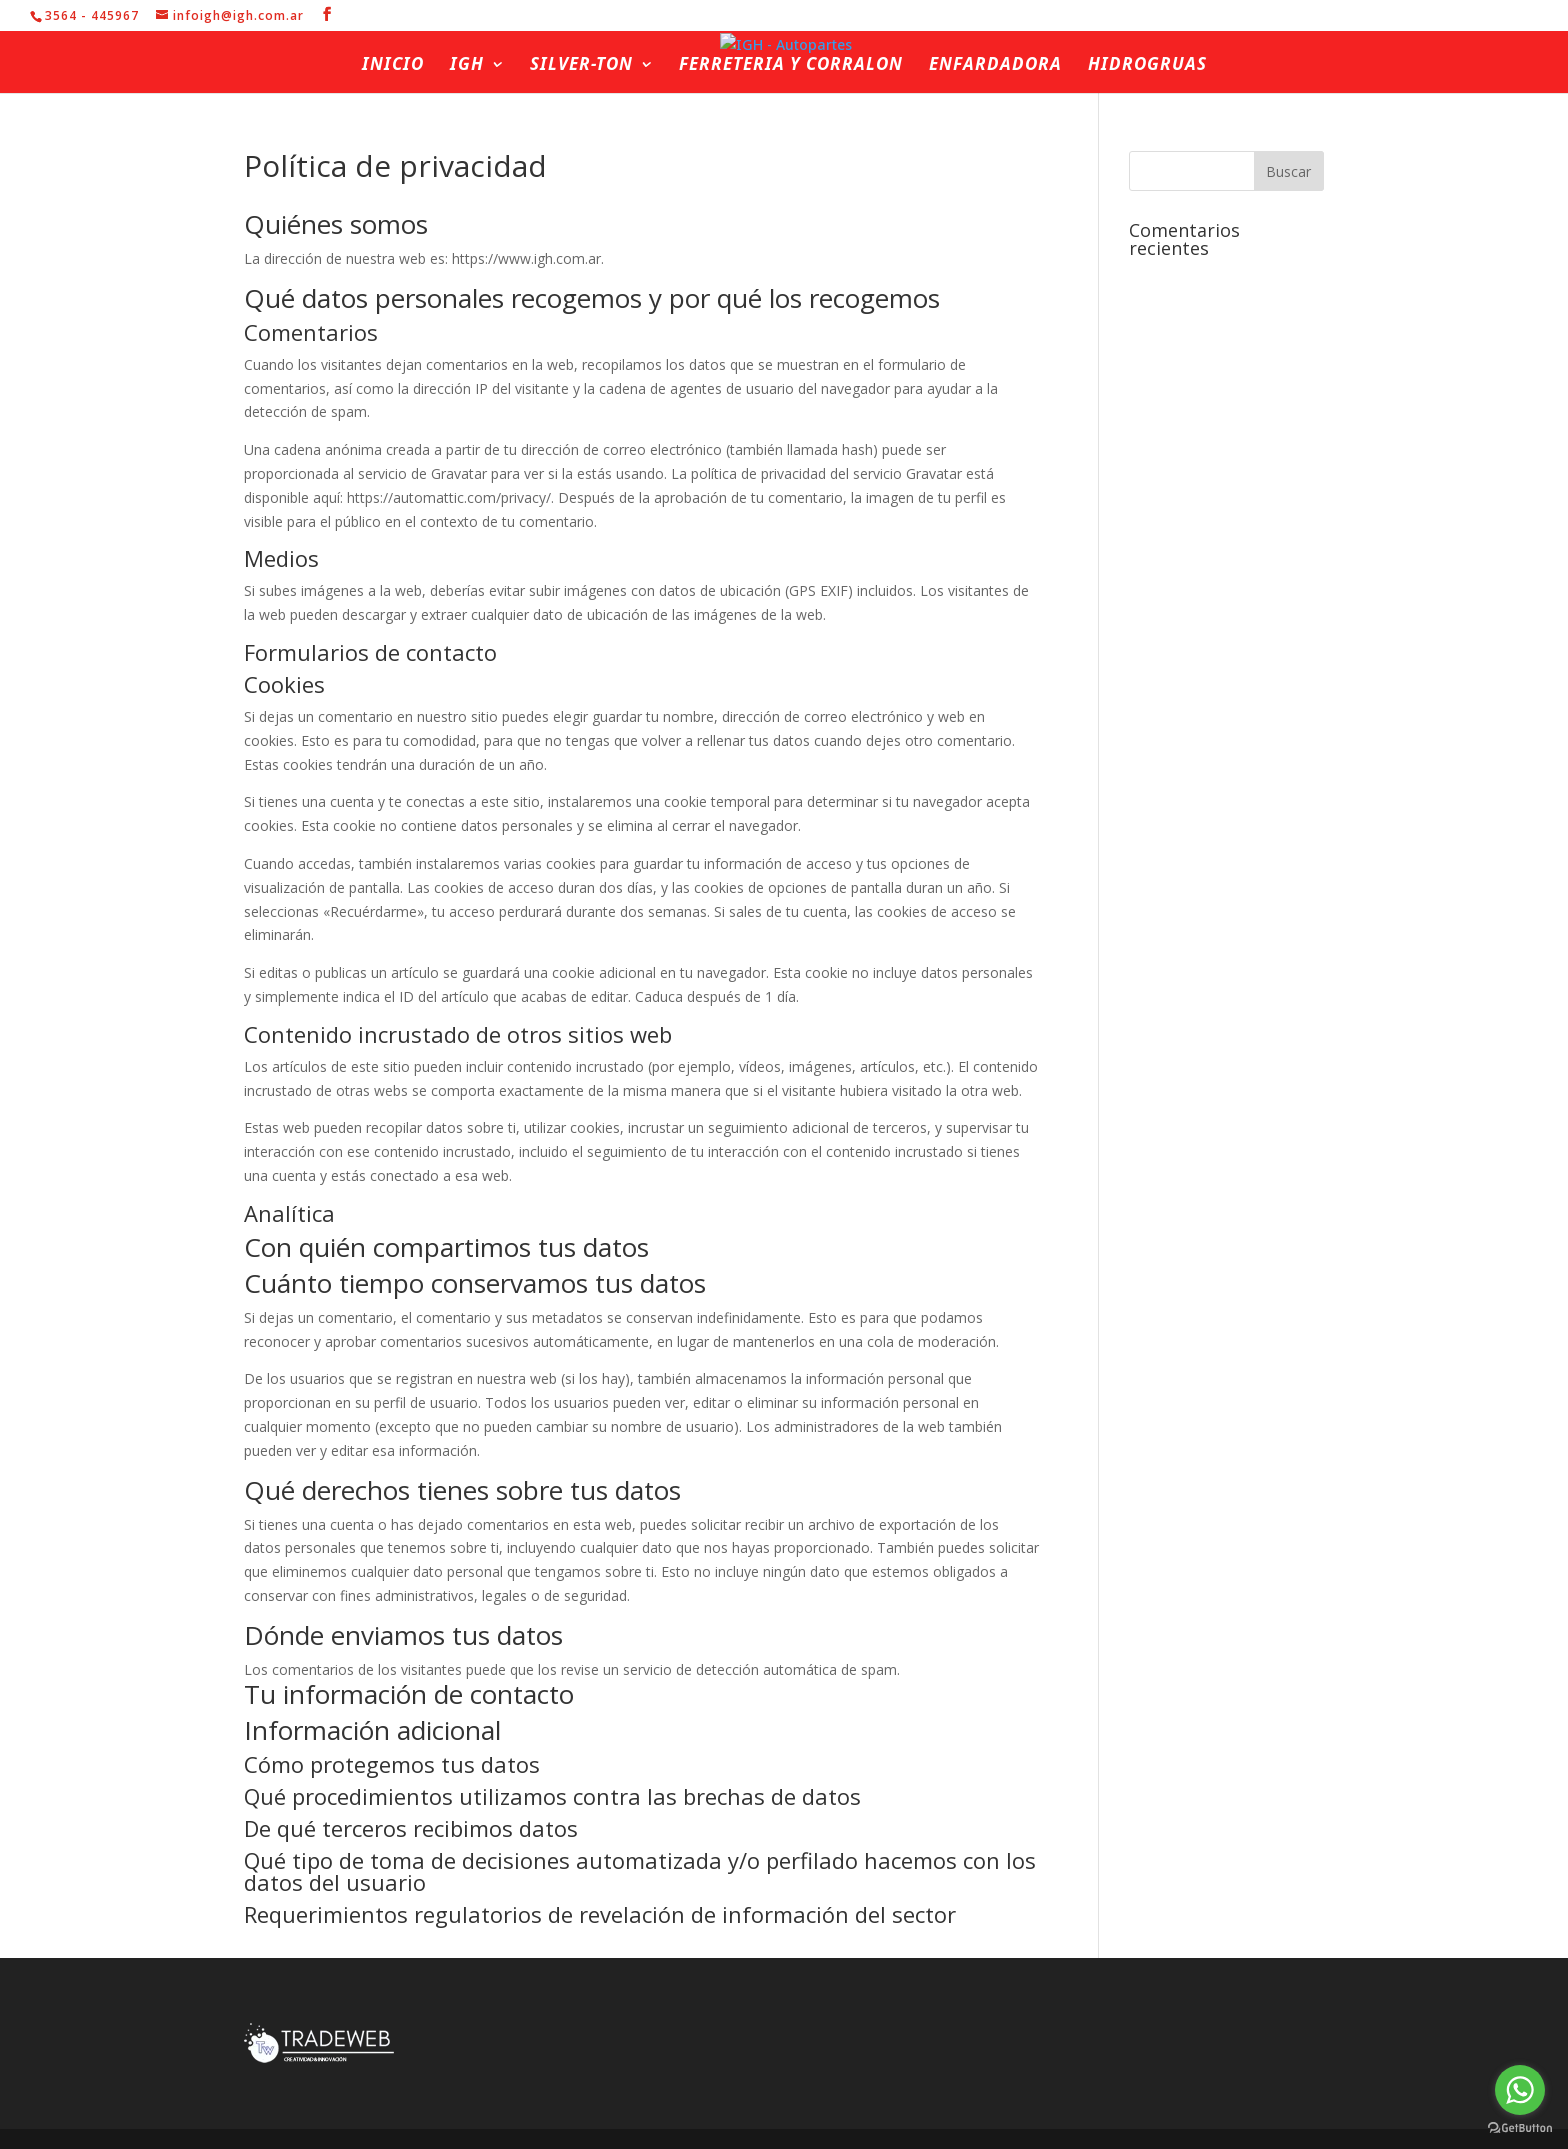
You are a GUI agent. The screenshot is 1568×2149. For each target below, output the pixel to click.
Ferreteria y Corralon (791, 66)
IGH (467, 66)
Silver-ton (581, 66)
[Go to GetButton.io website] (1520, 2128)
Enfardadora (995, 66)
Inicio (393, 66)
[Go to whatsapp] (1520, 2090)
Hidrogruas (1147, 66)
